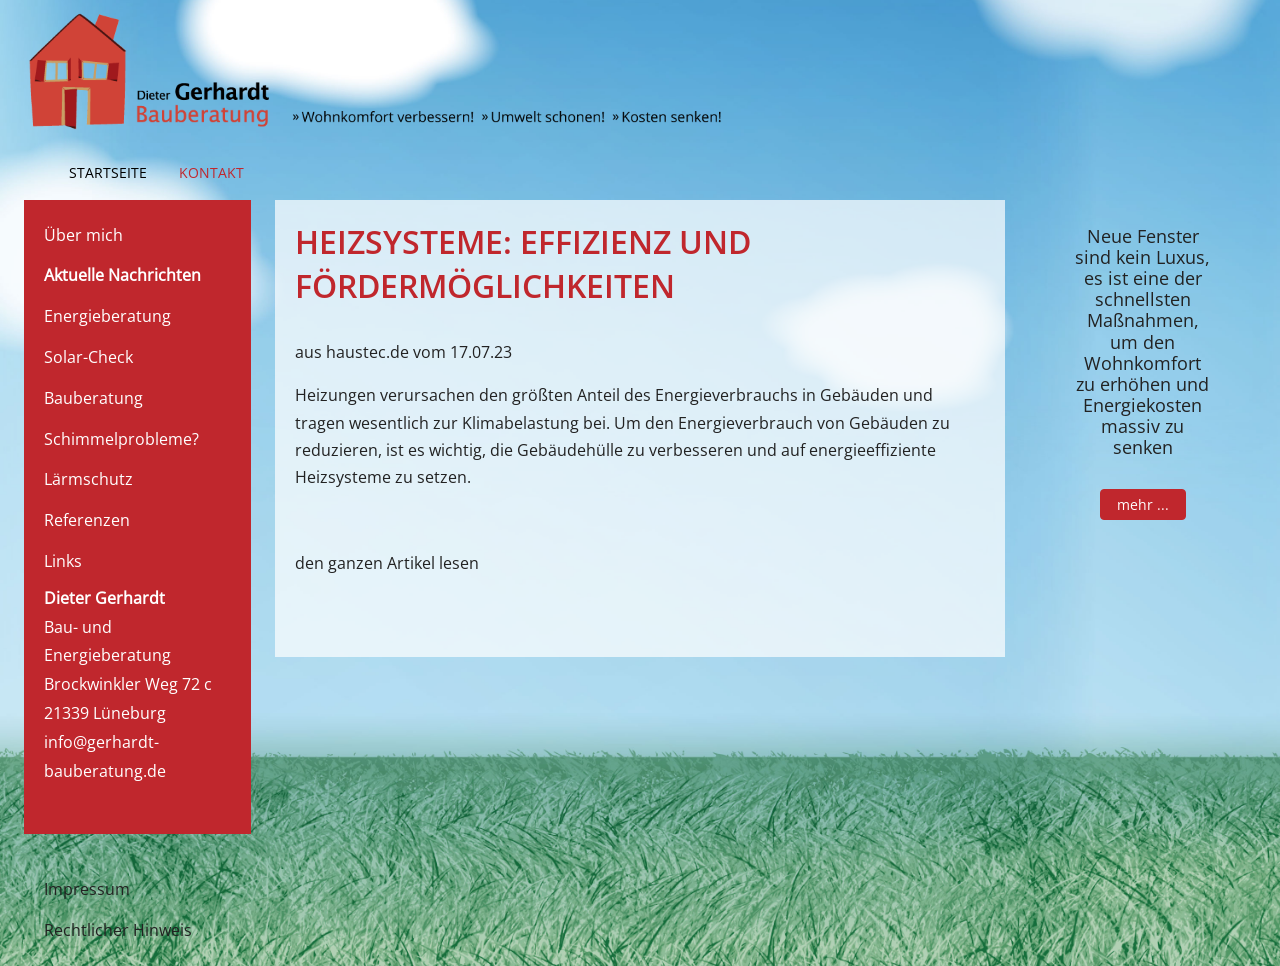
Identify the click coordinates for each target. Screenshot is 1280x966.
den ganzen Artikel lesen (387, 563)
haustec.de (367, 352)
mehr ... (1142, 503)
